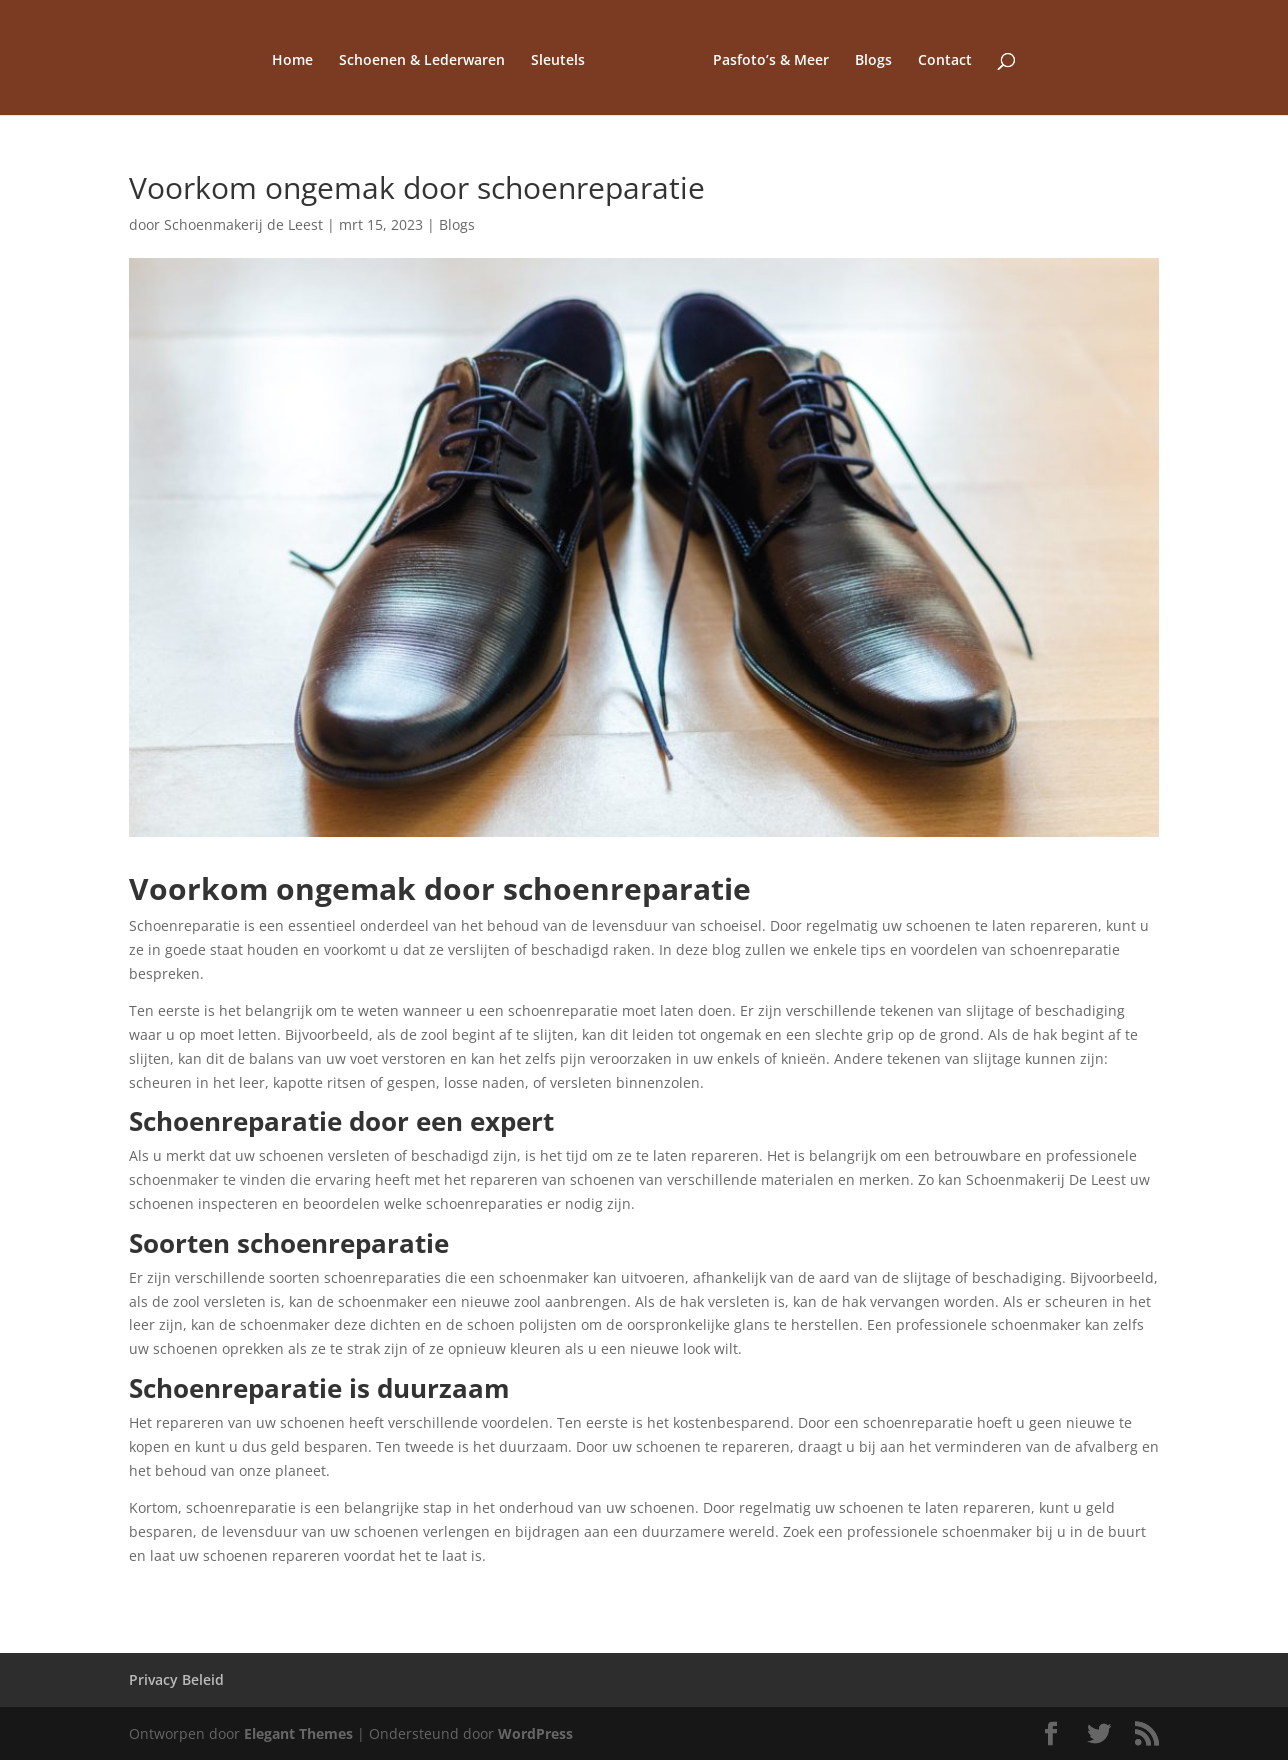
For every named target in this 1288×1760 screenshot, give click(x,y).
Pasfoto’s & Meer (771, 61)
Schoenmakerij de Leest (243, 224)
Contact (945, 61)
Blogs (873, 61)
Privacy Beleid (176, 1679)
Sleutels (558, 61)
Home (292, 61)
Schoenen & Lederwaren (422, 61)
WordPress (535, 1733)
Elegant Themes (298, 1733)
